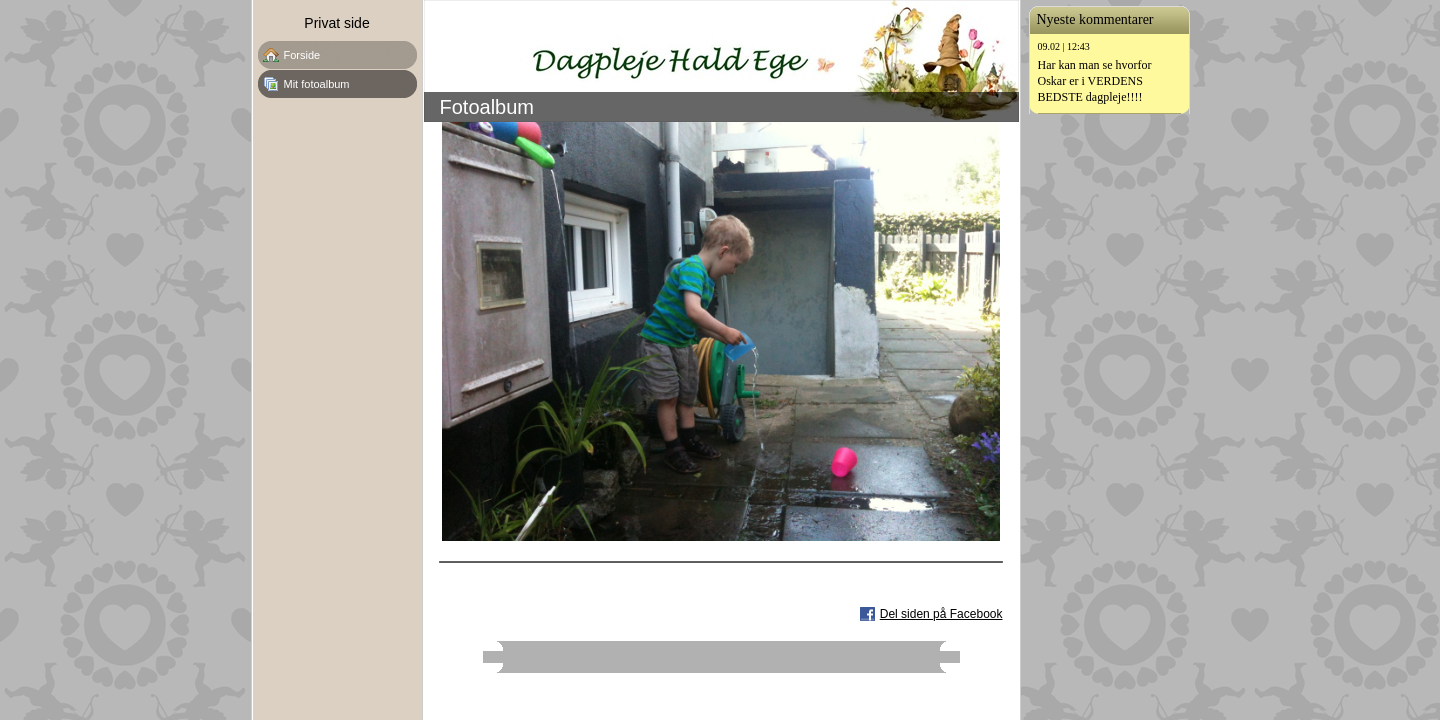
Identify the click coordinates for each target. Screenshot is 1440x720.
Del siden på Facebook (941, 614)
